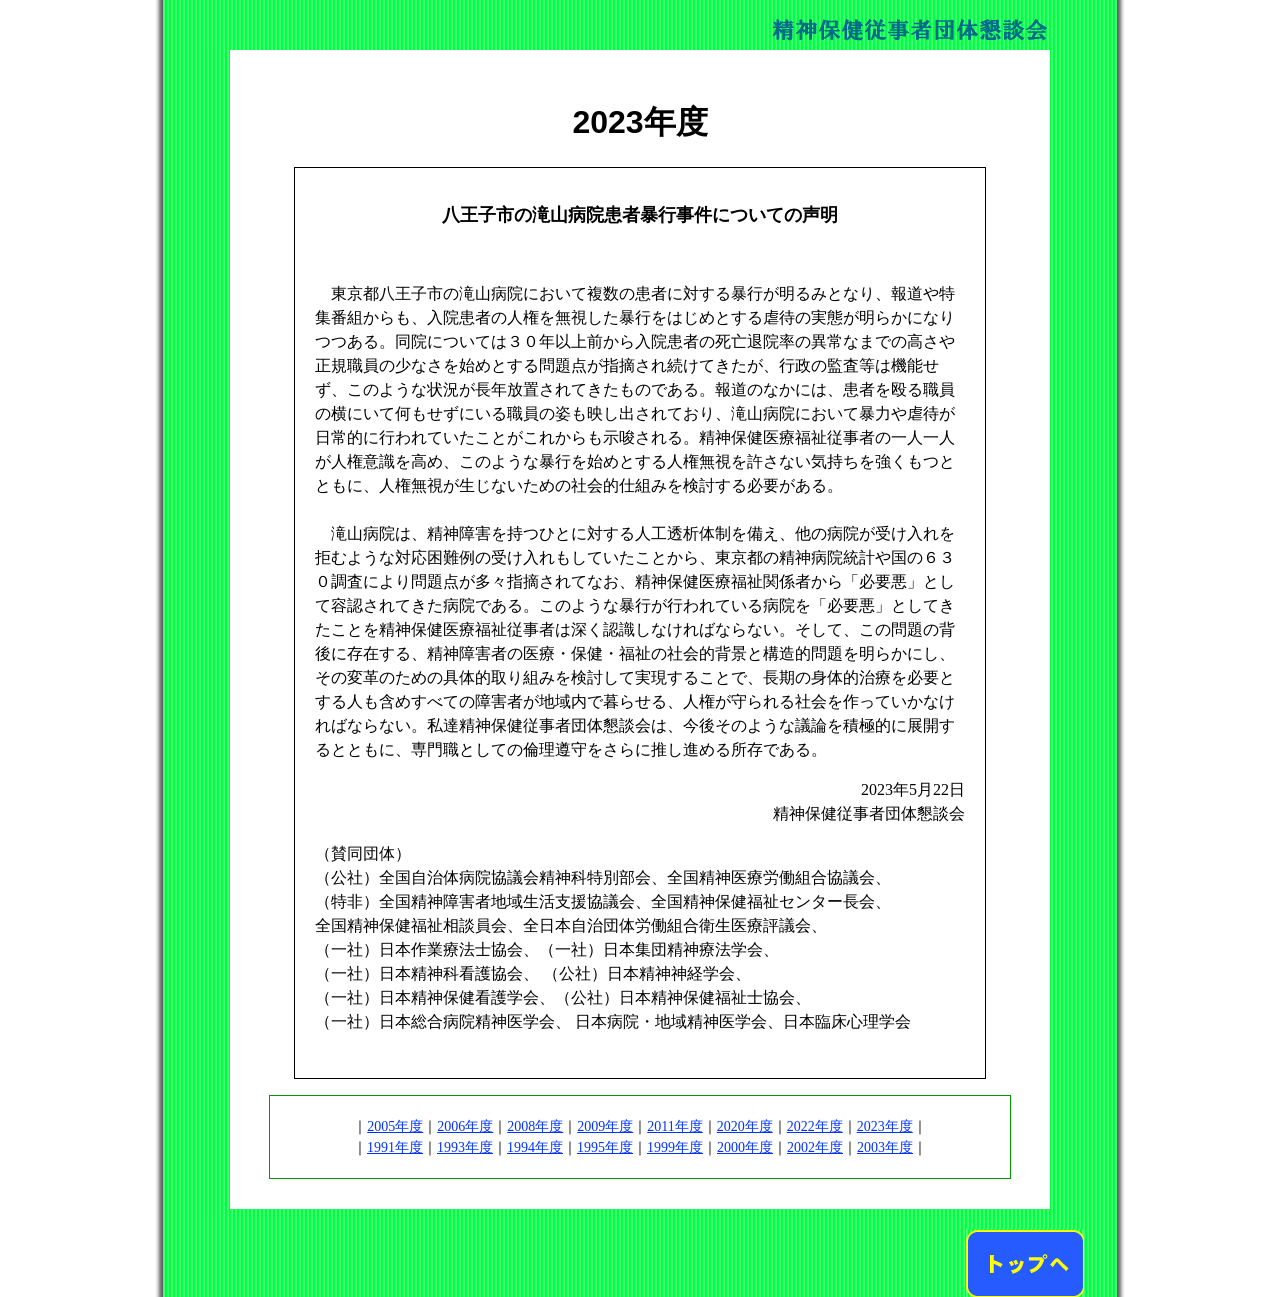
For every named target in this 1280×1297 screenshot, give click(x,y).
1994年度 (535, 1147)
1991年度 (395, 1147)
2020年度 (745, 1126)
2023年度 (885, 1126)
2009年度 (605, 1126)
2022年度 (815, 1126)
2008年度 (535, 1126)
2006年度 (465, 1126)
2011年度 (674, 1126)
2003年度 (885, 1147)
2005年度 (395, 1126)
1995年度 (605, 1147)
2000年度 (745, 1147)
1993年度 (465, 1147)
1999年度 (675, 1147)
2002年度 (815, 1147)
